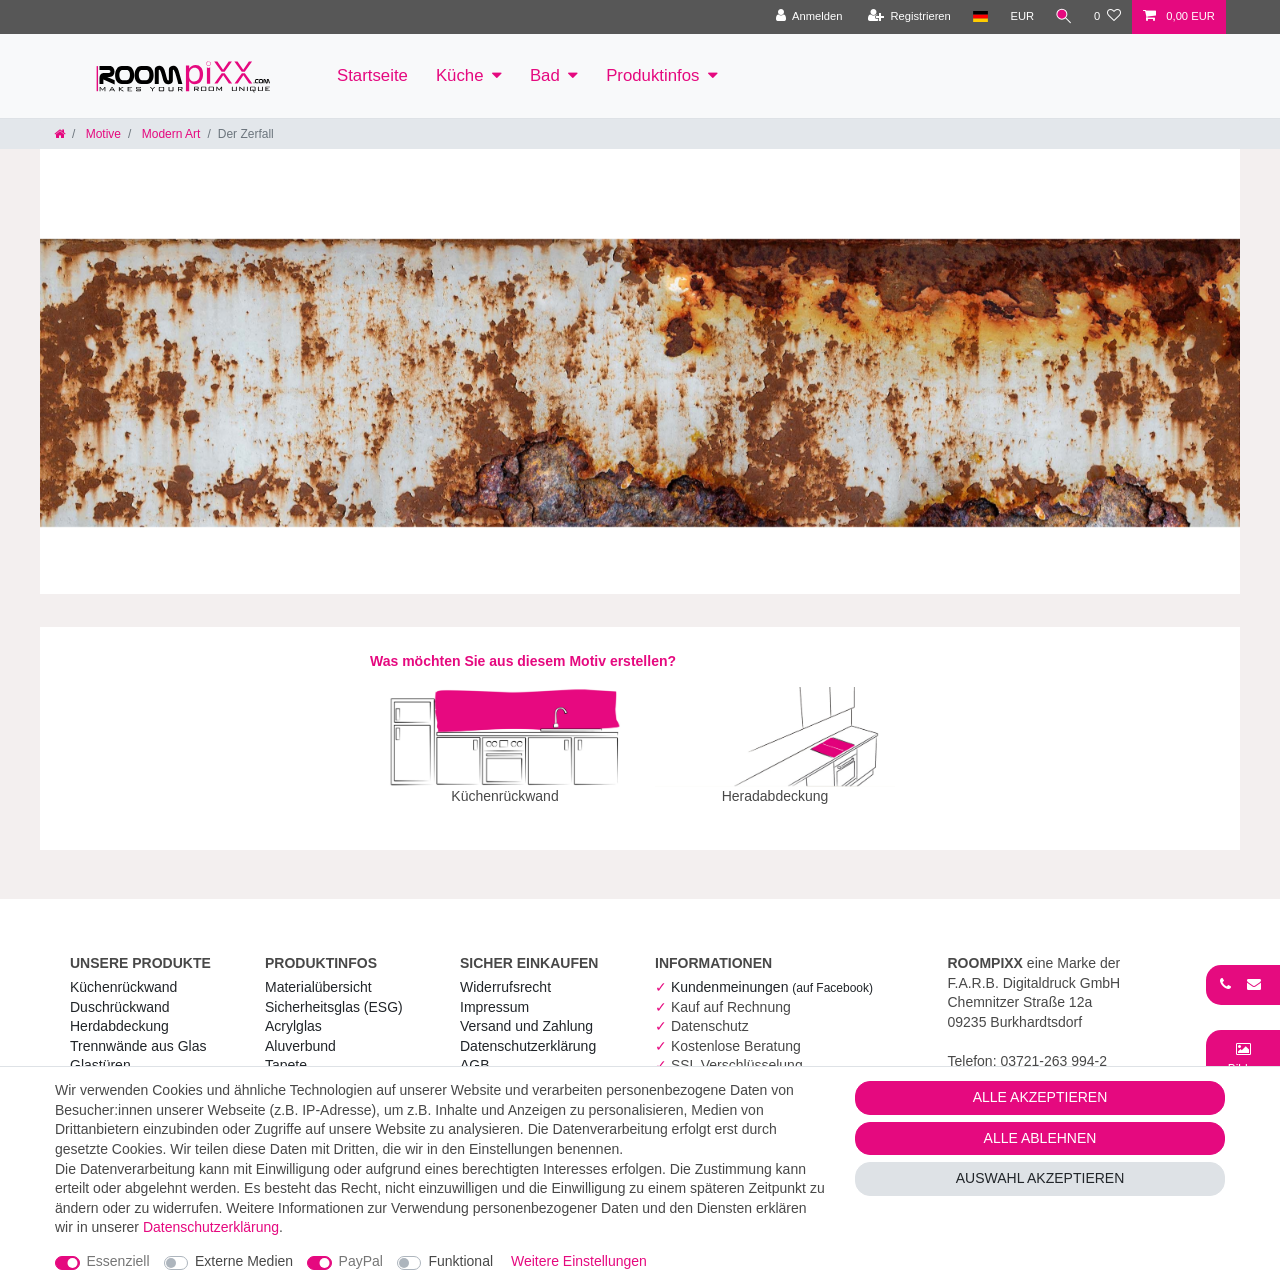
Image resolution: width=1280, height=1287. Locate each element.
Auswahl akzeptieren (1040, 1178)
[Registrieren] (906, 17)
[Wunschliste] (1107, 17)
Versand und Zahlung (526, 1012)
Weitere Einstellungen (579, 1261)
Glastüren (100, 1051)
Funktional (460, 1261)
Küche (460, 75)
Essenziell (118, 1261)
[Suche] (1063, 17)
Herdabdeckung (119, 1012)
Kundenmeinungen (772, 973)
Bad (545, 75)
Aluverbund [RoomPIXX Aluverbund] (300, 1032)
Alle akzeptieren (1040, 1097)
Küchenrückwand (123, 973)
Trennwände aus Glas (138, 1032)
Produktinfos (652, 75)
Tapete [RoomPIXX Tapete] (286, 1051)
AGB (475, 1051)
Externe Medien (244, 1261)
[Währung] (1020, 17)
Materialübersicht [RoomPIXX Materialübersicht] (318, 973)
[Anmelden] (806, 17)
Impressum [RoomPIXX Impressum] (494, 993)
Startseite (372, 75)
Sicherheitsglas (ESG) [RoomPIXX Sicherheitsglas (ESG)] (334, 993)
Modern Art (169, 134)
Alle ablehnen (1040, 1138)
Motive (101, 134)
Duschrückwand (120, 993)
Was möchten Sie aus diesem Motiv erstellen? (523, 661)
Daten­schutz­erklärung (528, 1032)
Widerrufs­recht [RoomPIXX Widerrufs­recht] (505, 973)
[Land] (977, 17)
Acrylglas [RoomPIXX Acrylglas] (293, 1012)
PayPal (361, 1261)
